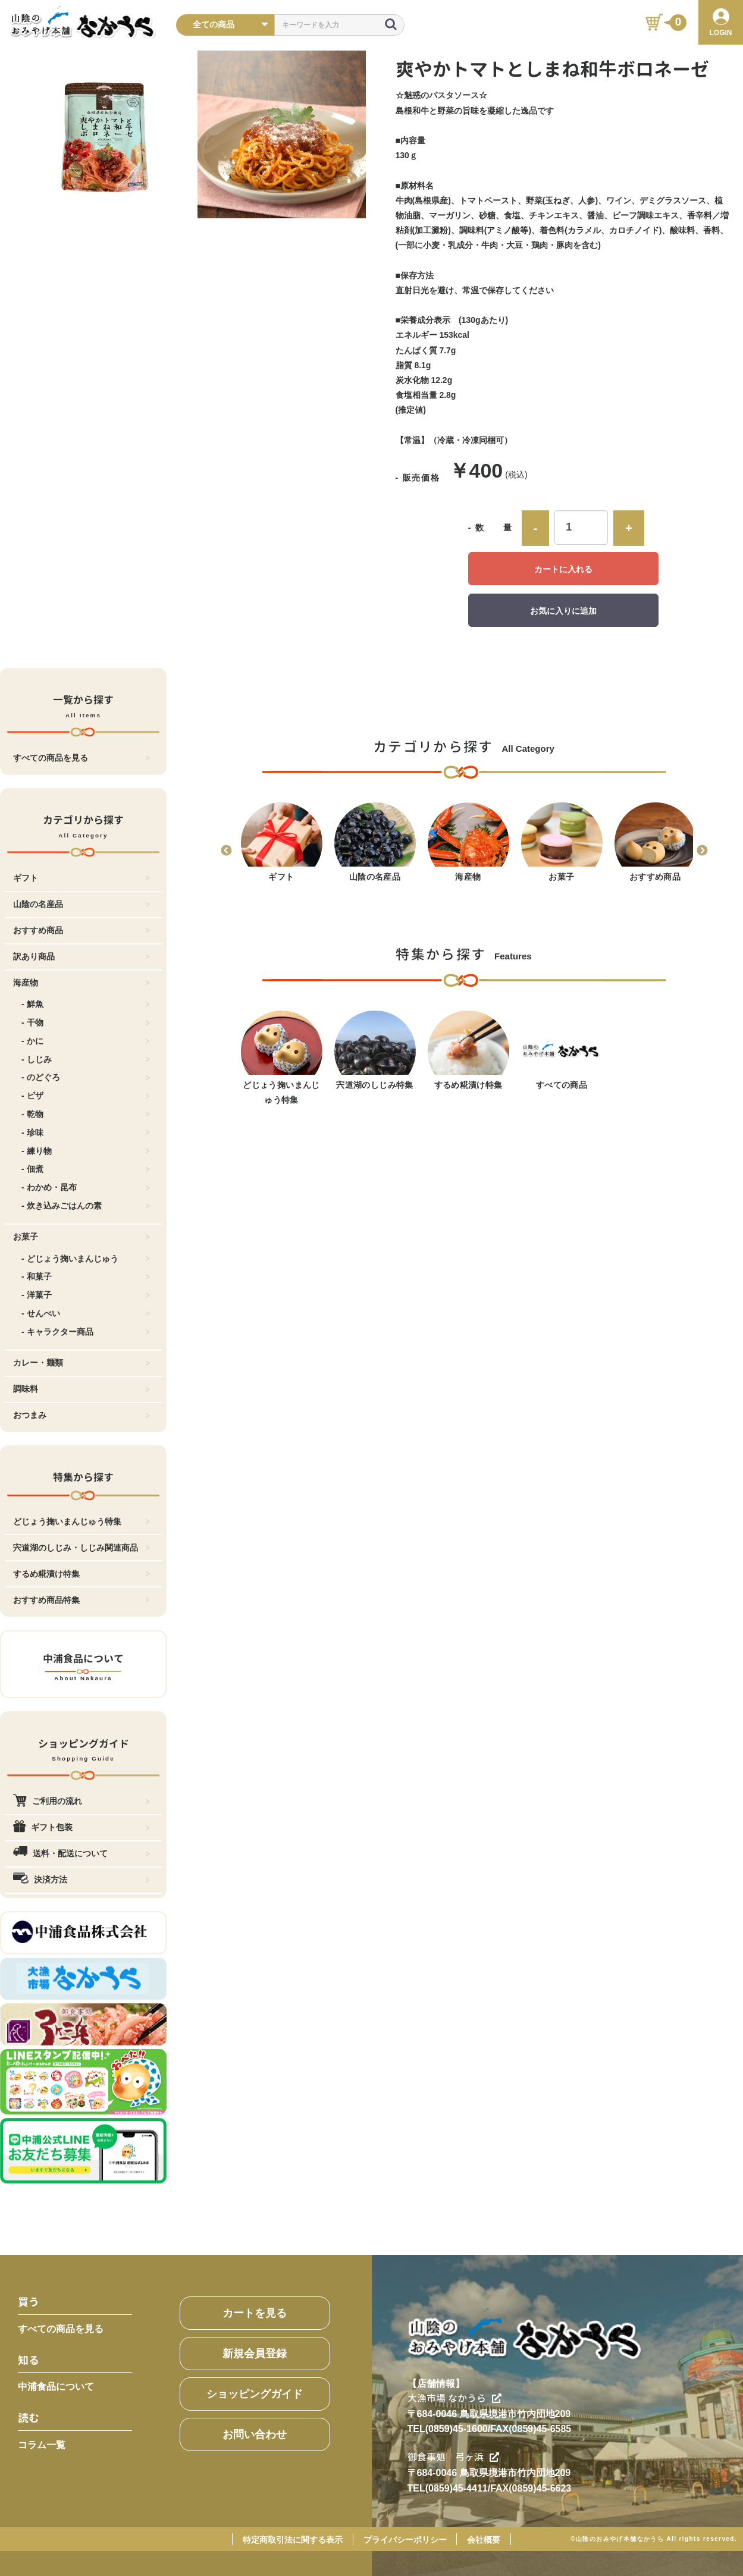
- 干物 (85, 1022)
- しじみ (85, 1059)
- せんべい (85, 1313)
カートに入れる (563, 569)
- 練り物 (85, 1151)
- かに (85, 1041)
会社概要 (483, 2539)
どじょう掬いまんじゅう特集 (81, 1521)
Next (702, 851)
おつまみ (81, 1415)
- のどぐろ (85, 1077)
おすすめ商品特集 (81, 1600)
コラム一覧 (41, 2445)
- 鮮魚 (85, 1004)
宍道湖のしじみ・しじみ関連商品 (81, 1547)
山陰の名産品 (81, 904)
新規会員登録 (254, 2353)
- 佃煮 (85, 1169)
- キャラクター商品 (85, 1331)
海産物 (81, 982)
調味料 (81, 1389)
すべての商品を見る (81, 758)
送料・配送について (81, 1853)
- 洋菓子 (85, 1295)
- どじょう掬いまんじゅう (85, 1258)
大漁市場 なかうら (454, 2398)
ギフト (81, 878)
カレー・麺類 (81, 1362)
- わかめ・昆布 (85, 1187)
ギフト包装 (81, 1827)
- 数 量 (490, 527)
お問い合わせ (254, 2434)
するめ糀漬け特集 (81, 1574)
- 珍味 (85, 1132)
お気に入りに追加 (563, 611)
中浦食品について (56, 2387)
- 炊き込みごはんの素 (85, 1205)
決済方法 (81, 1879)
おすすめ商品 (81, 930)
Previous (226, 851)
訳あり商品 (81, 956)
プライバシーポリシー (405, 2539)
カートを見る (254, 2313)
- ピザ (85, 1095)
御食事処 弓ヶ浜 (453, 2457)
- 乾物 (85, 1114)
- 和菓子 (85, 1276)
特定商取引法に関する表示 (293, 2539)
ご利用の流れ (81, 1801)
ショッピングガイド (254, 2394)
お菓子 (81, 1236)
